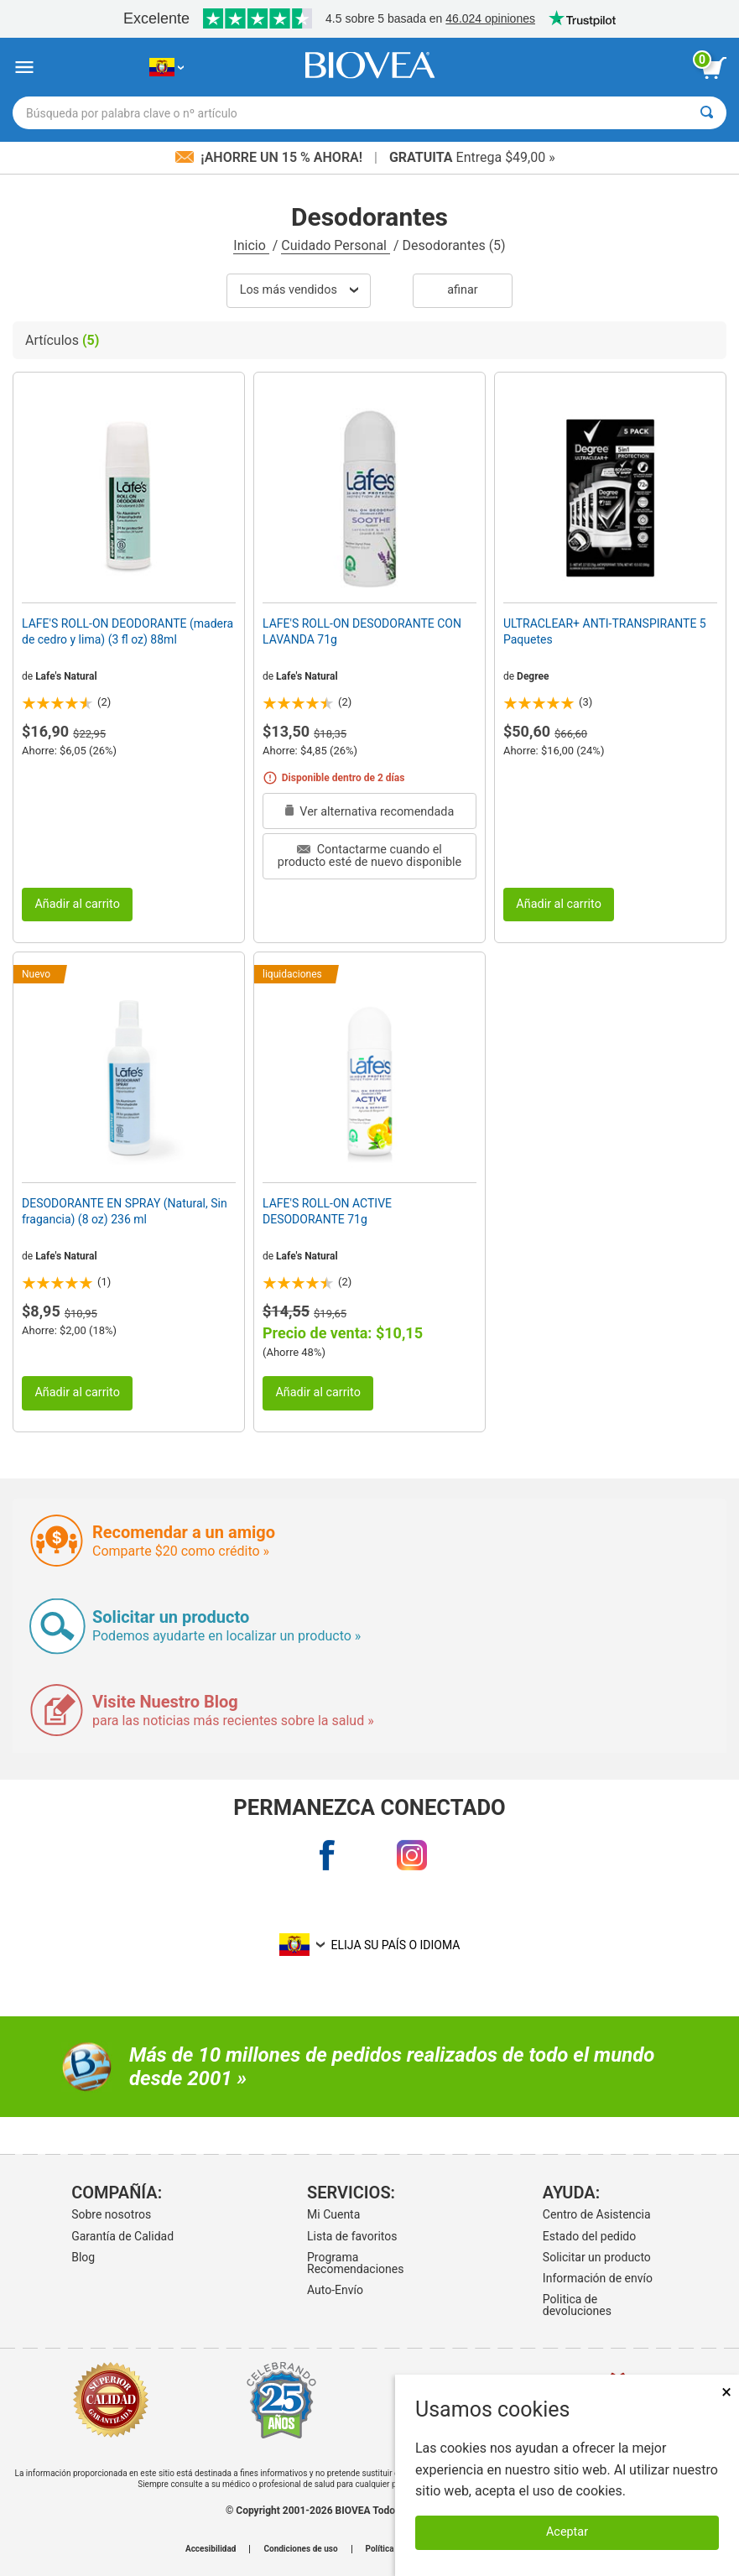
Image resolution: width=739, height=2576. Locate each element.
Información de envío (598, 2278)
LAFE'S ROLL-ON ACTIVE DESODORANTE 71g (327, 1211)
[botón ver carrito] (714, 68)
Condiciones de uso (300, 2549)
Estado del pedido (589, 2236)
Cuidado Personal (335, 245)
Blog (83, 2257)
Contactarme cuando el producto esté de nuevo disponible (369, 855)
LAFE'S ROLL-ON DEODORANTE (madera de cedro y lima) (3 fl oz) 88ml (127, 631)
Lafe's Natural (66, 676)
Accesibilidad (211, 2549)
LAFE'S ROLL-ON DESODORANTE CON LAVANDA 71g (362, 631)
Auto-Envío (335, 2290)
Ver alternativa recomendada (370, 812)
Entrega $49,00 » (472, 157)
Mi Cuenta (333, 2214)
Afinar (462, 290)
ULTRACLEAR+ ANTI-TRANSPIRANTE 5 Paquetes (604, 631)
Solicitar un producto (597, 2257)
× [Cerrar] (726, 2391)
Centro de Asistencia (597, 2214)
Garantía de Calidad (122, 2236)
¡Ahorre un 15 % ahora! (270, 157)
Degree (533, 676)
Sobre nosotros (111, 2214)
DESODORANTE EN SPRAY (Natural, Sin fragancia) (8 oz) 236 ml (124, 1211)
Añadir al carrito (77, 904)
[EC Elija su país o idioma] (166, 67)
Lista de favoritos (352, 2236)
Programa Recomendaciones (355, 2263)
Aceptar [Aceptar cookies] (567, 2532)
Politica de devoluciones (577, 2305)
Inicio (250, 245)
